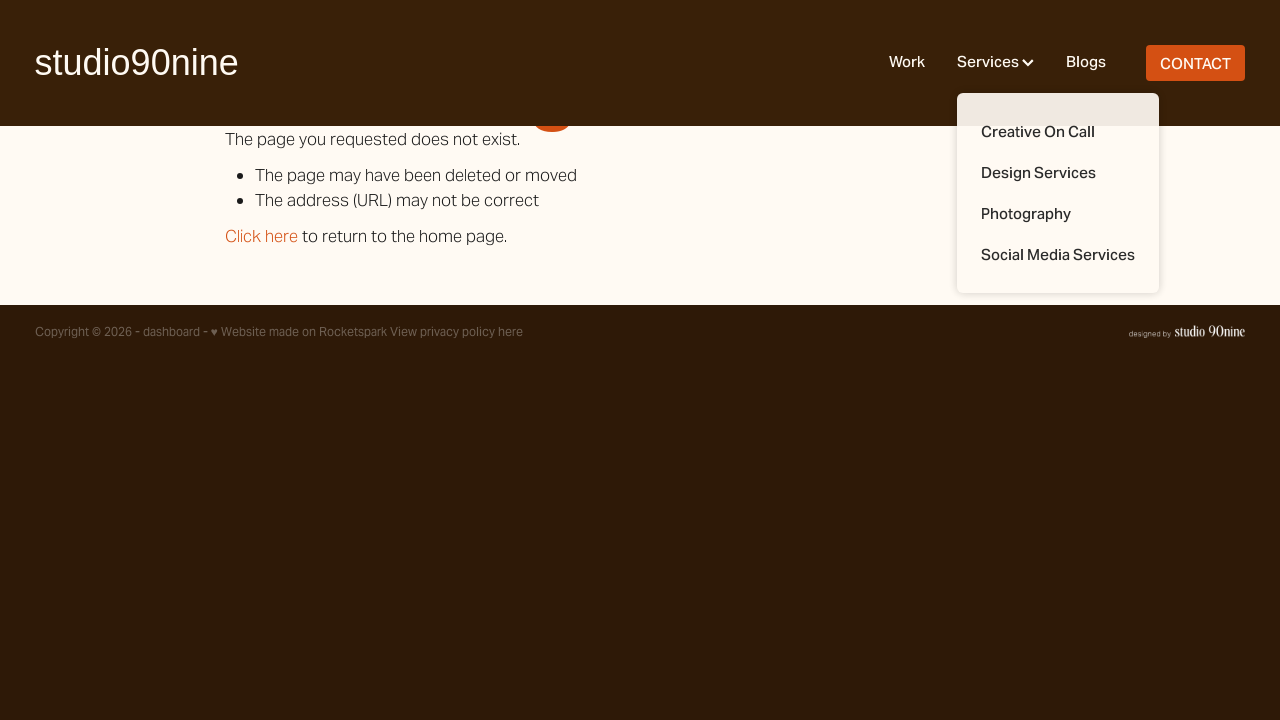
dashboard (171, 331)
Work (907, 61)
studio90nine (137, 63)
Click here (261, 236)
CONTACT (1195, 63)
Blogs (1086, 61)
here (510, 331)
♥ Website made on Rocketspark (299, 331)
